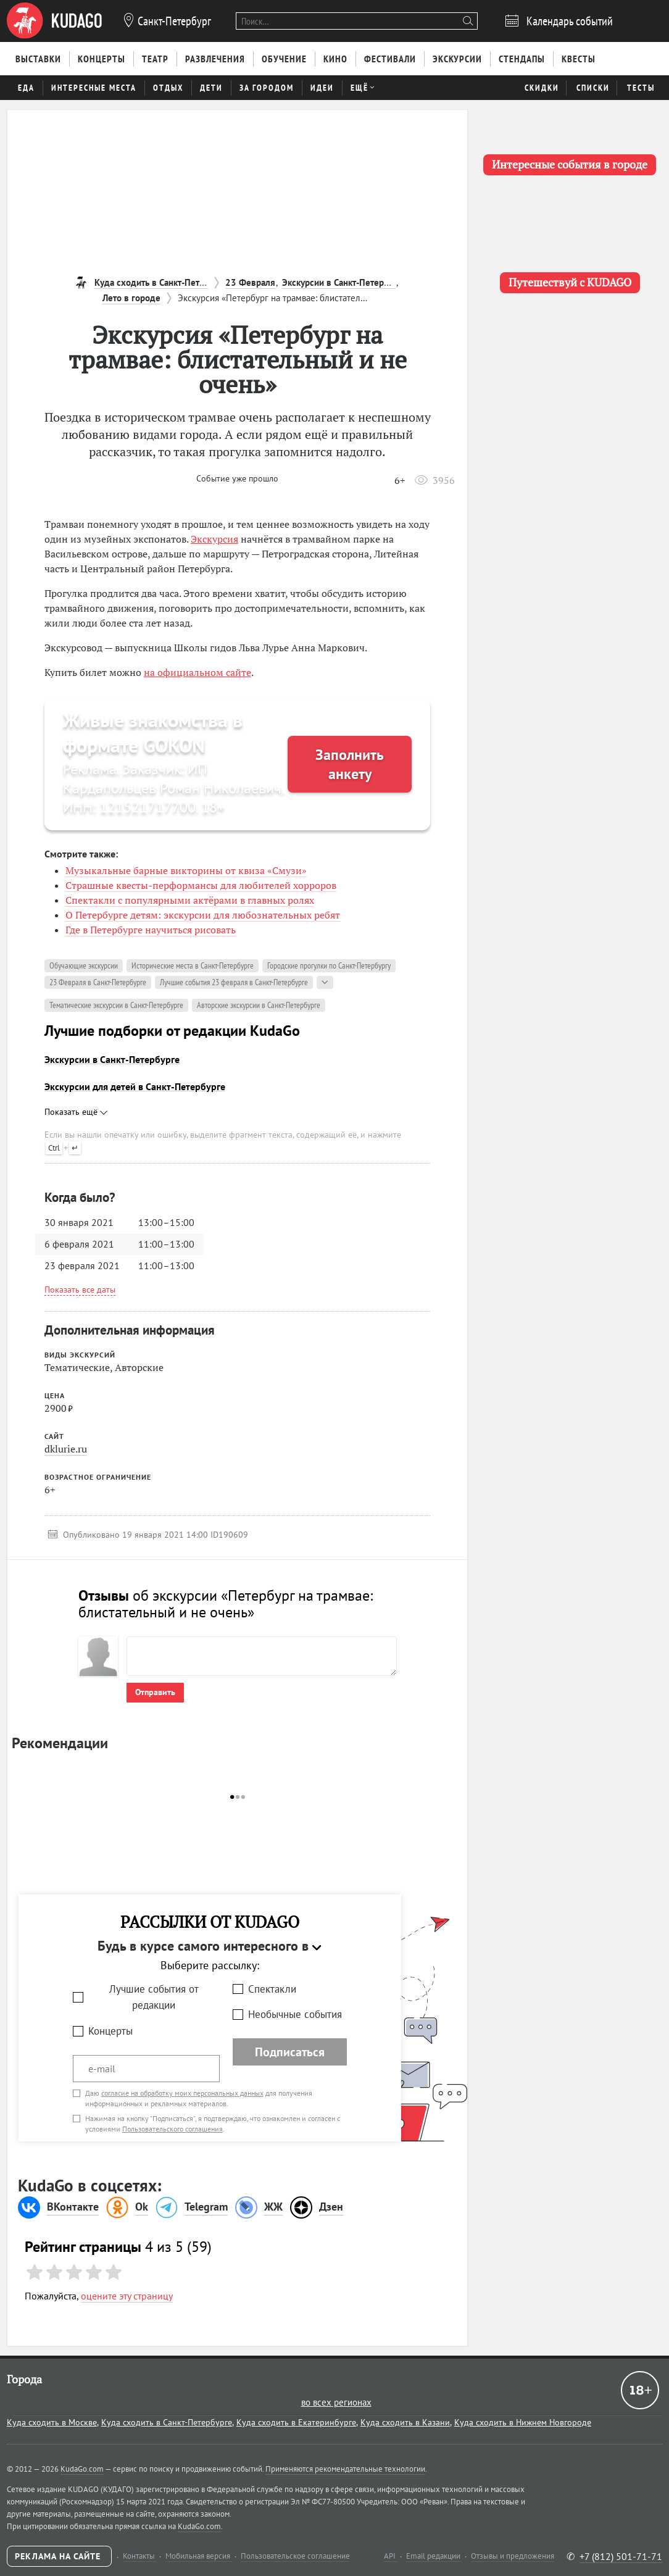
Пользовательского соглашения (172, 2128)
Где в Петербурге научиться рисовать (150, 929)
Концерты (110, 2031)
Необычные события (295, 2014)
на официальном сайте (197, 672)
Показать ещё (75, 1111)
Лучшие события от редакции (154, 1997)
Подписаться (290, 2052)
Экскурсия (214, 539)
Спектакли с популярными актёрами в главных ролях (189, 900)
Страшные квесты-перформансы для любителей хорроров (200, 885)
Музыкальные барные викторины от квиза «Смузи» (186, 870)
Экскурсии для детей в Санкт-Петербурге (134, 1086)
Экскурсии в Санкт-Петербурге (112, 1059)
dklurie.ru (65, 1449)
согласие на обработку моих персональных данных (182, 2093)
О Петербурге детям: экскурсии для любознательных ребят (202, 915)
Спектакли (272, 1989)
